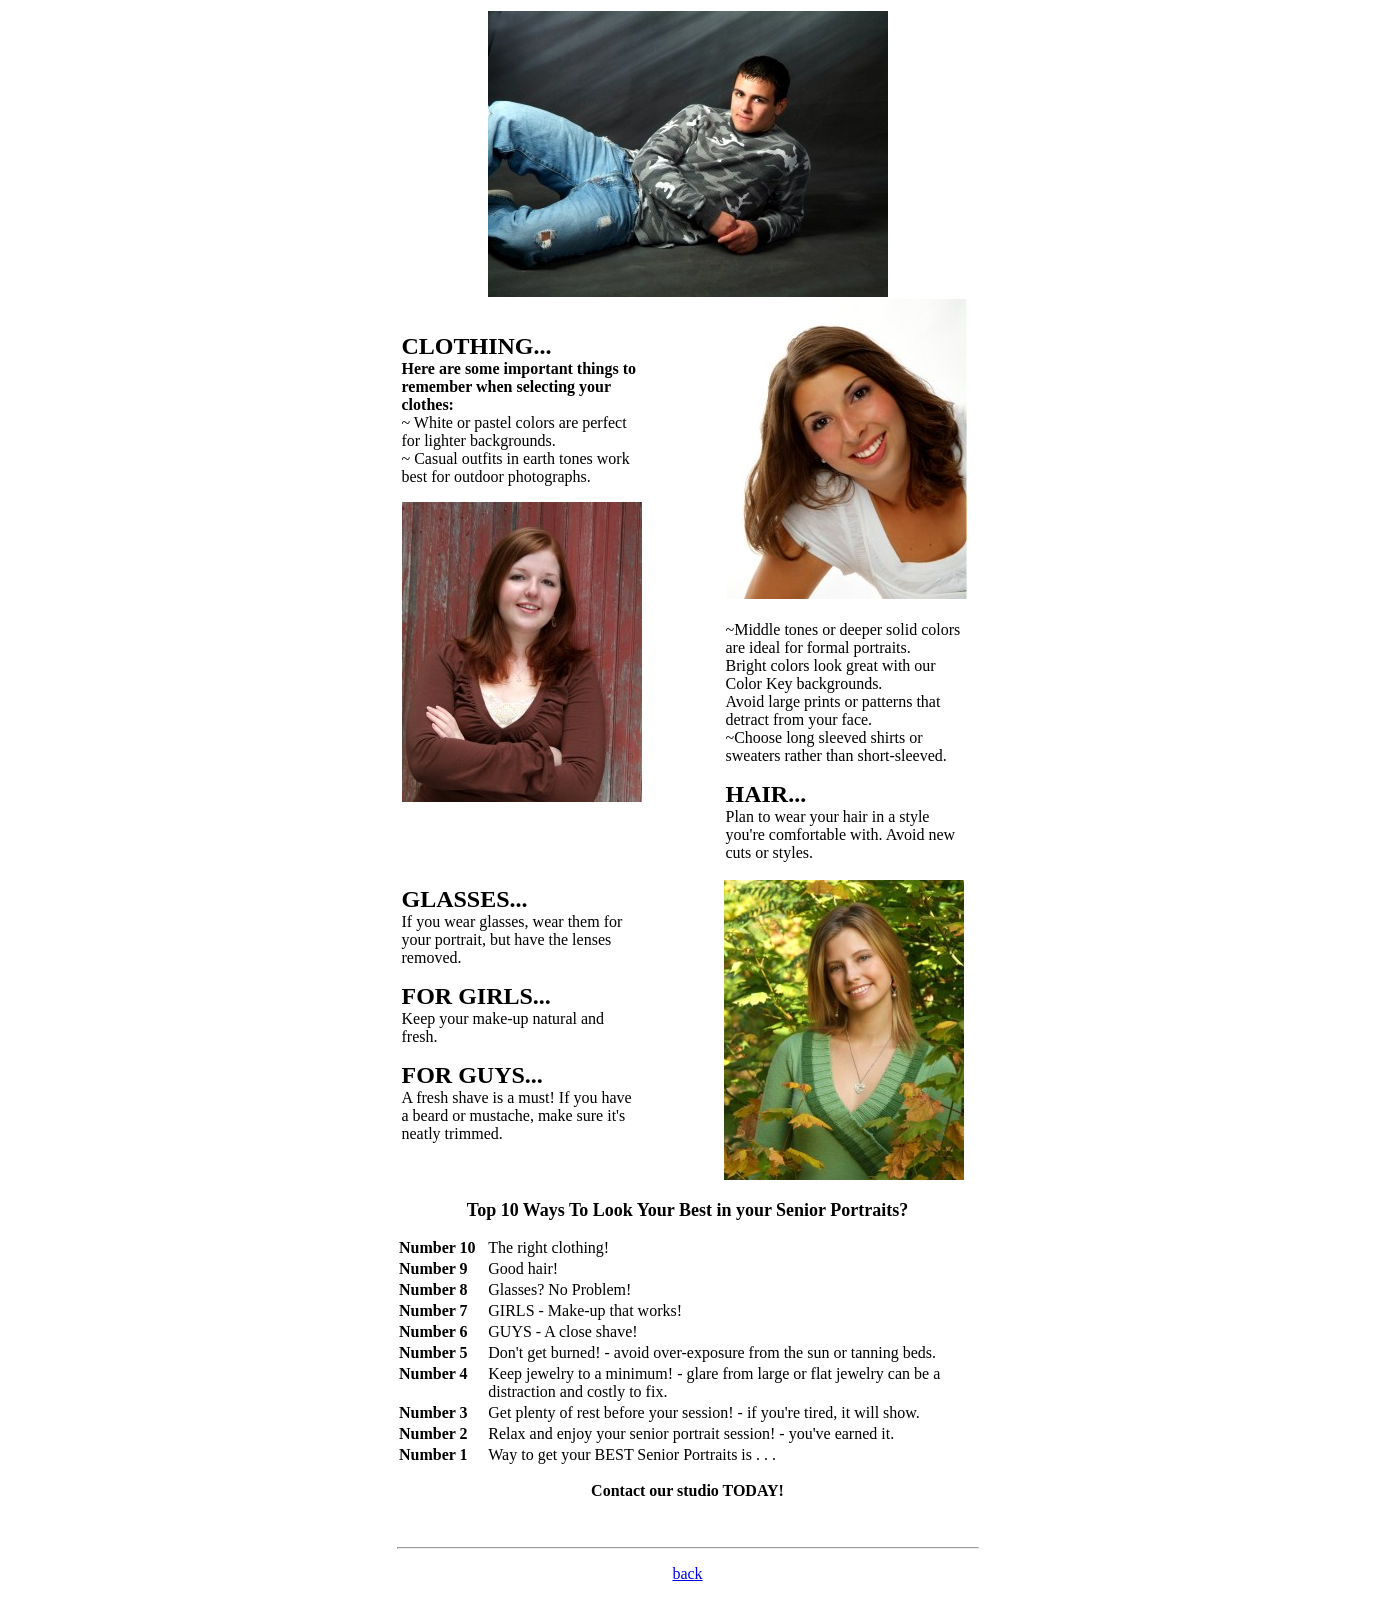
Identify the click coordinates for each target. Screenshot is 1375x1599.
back (687, 1573)
